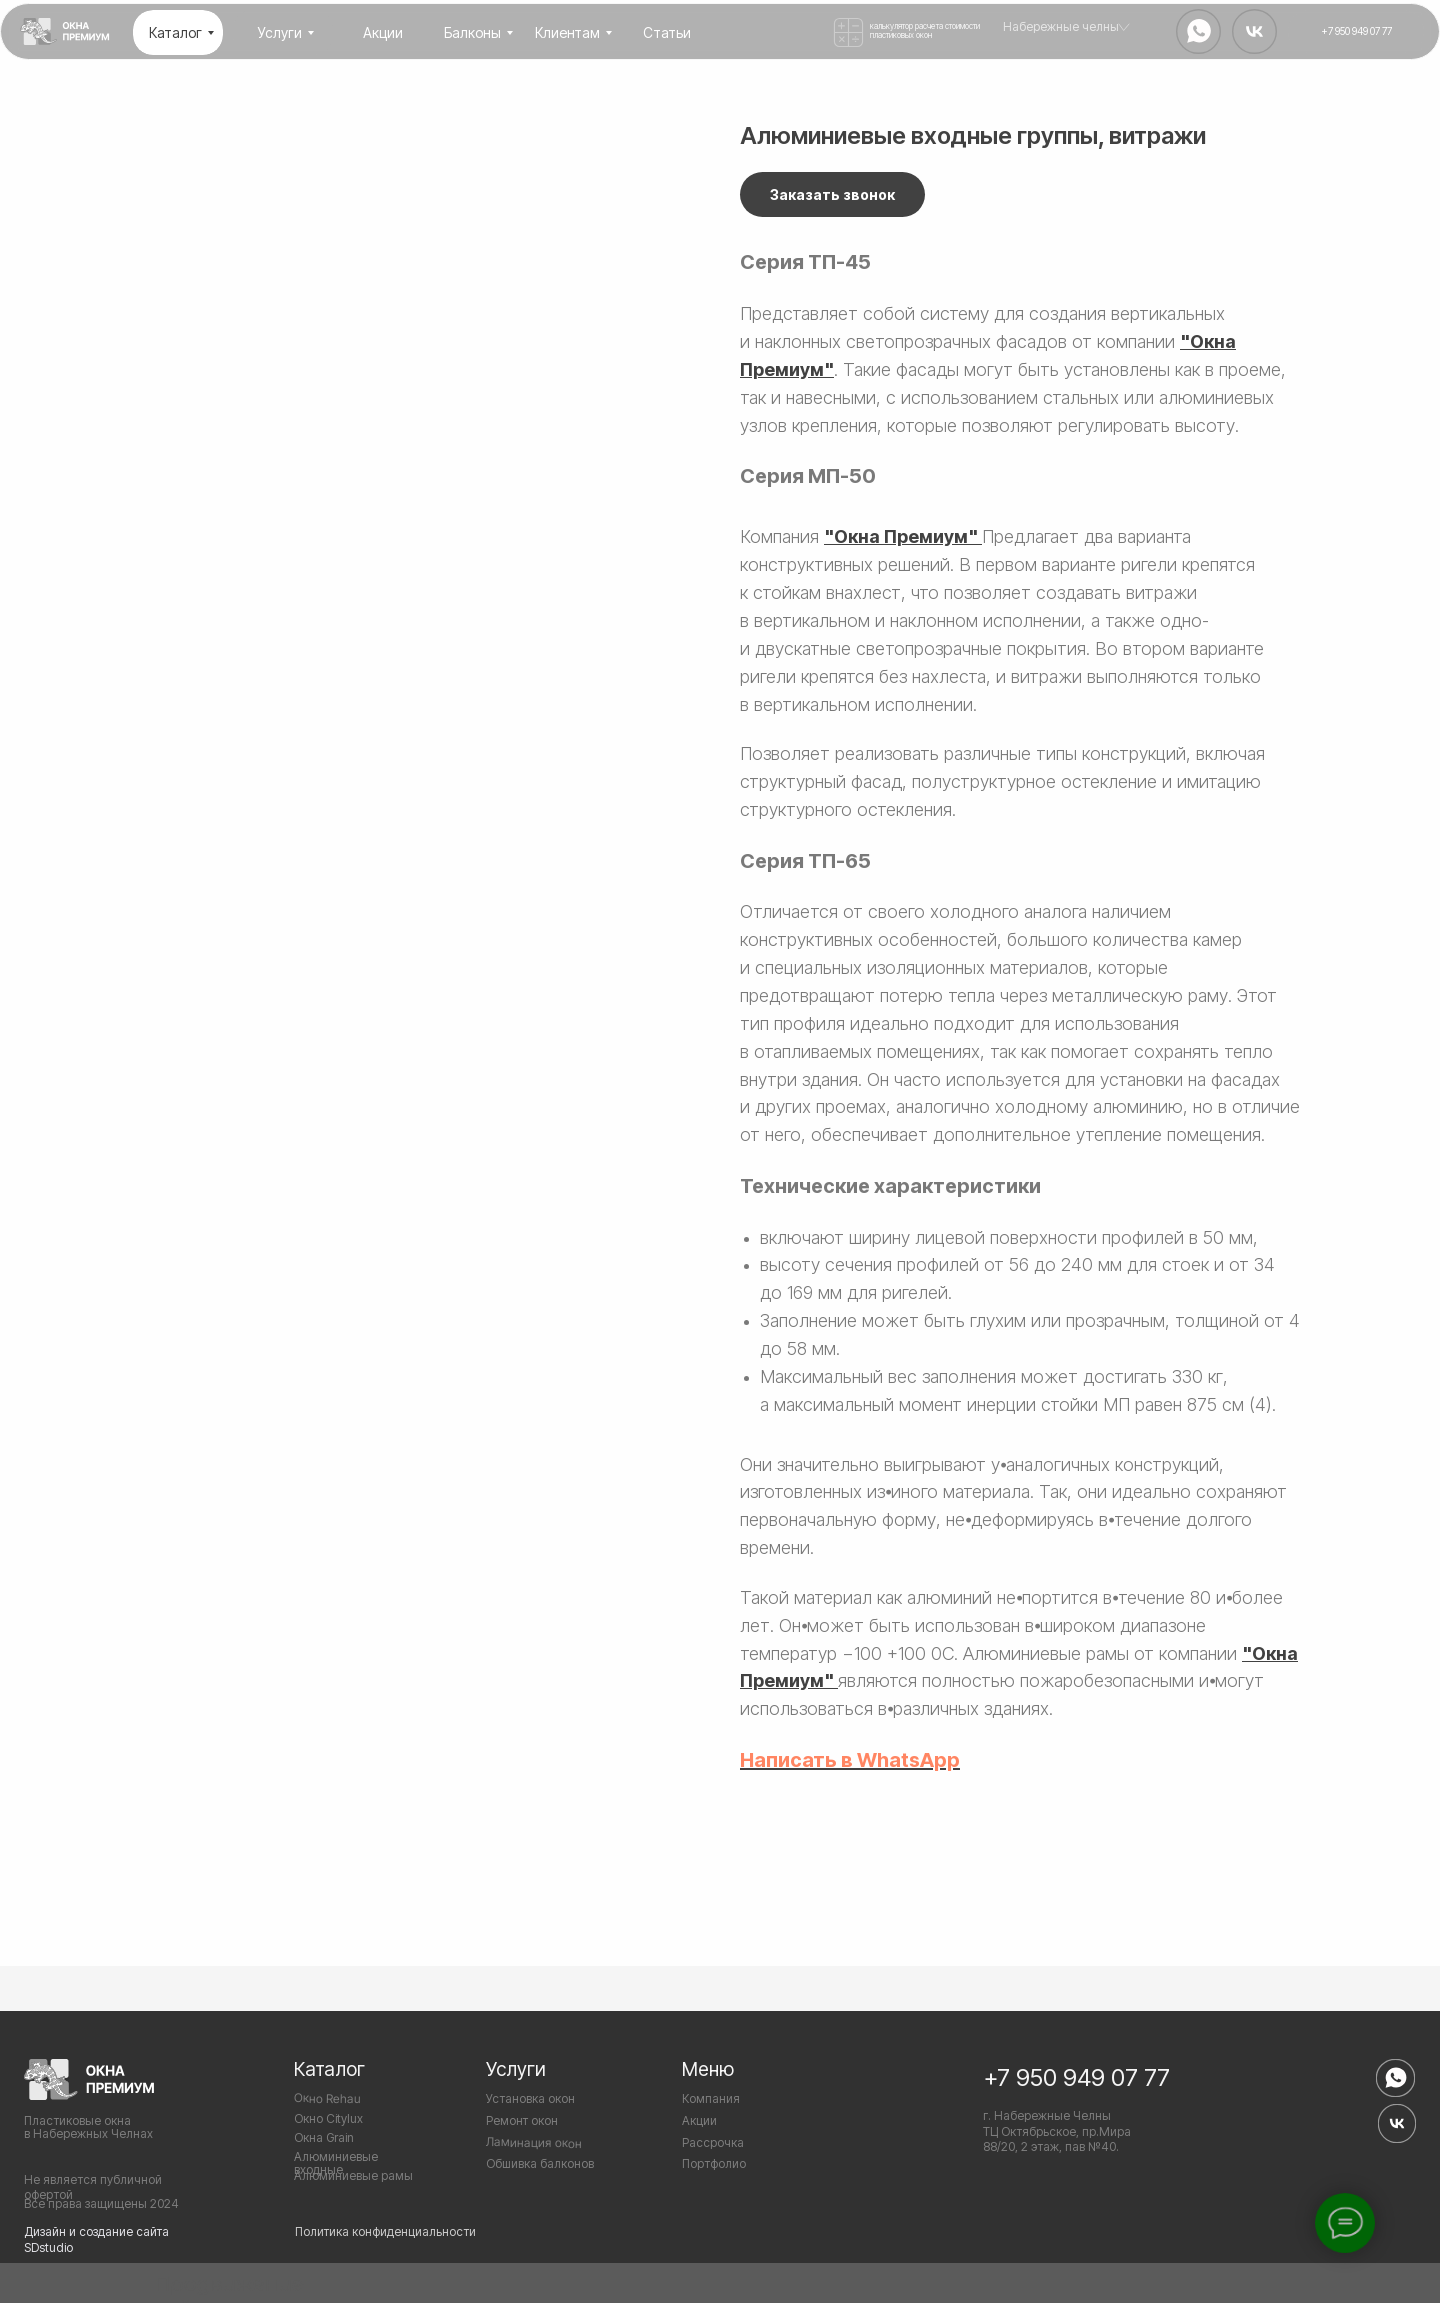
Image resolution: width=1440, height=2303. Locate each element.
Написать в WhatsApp (850, 1760)
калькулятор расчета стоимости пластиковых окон (925, 30)
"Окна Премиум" (901, 536)
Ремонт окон (522, 2120)
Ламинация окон (534, 2142)
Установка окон (530, 2098)
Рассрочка (713, 2142)
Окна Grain (324, 2137)
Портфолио (714, 2163)
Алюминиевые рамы (353, 2175)
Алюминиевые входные (336, 2163)
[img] (65, 31)
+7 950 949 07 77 (1077, 2077)
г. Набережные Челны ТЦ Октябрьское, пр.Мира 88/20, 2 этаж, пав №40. (1057, 2131)
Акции (699, 2120)
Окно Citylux (328, 2118)
